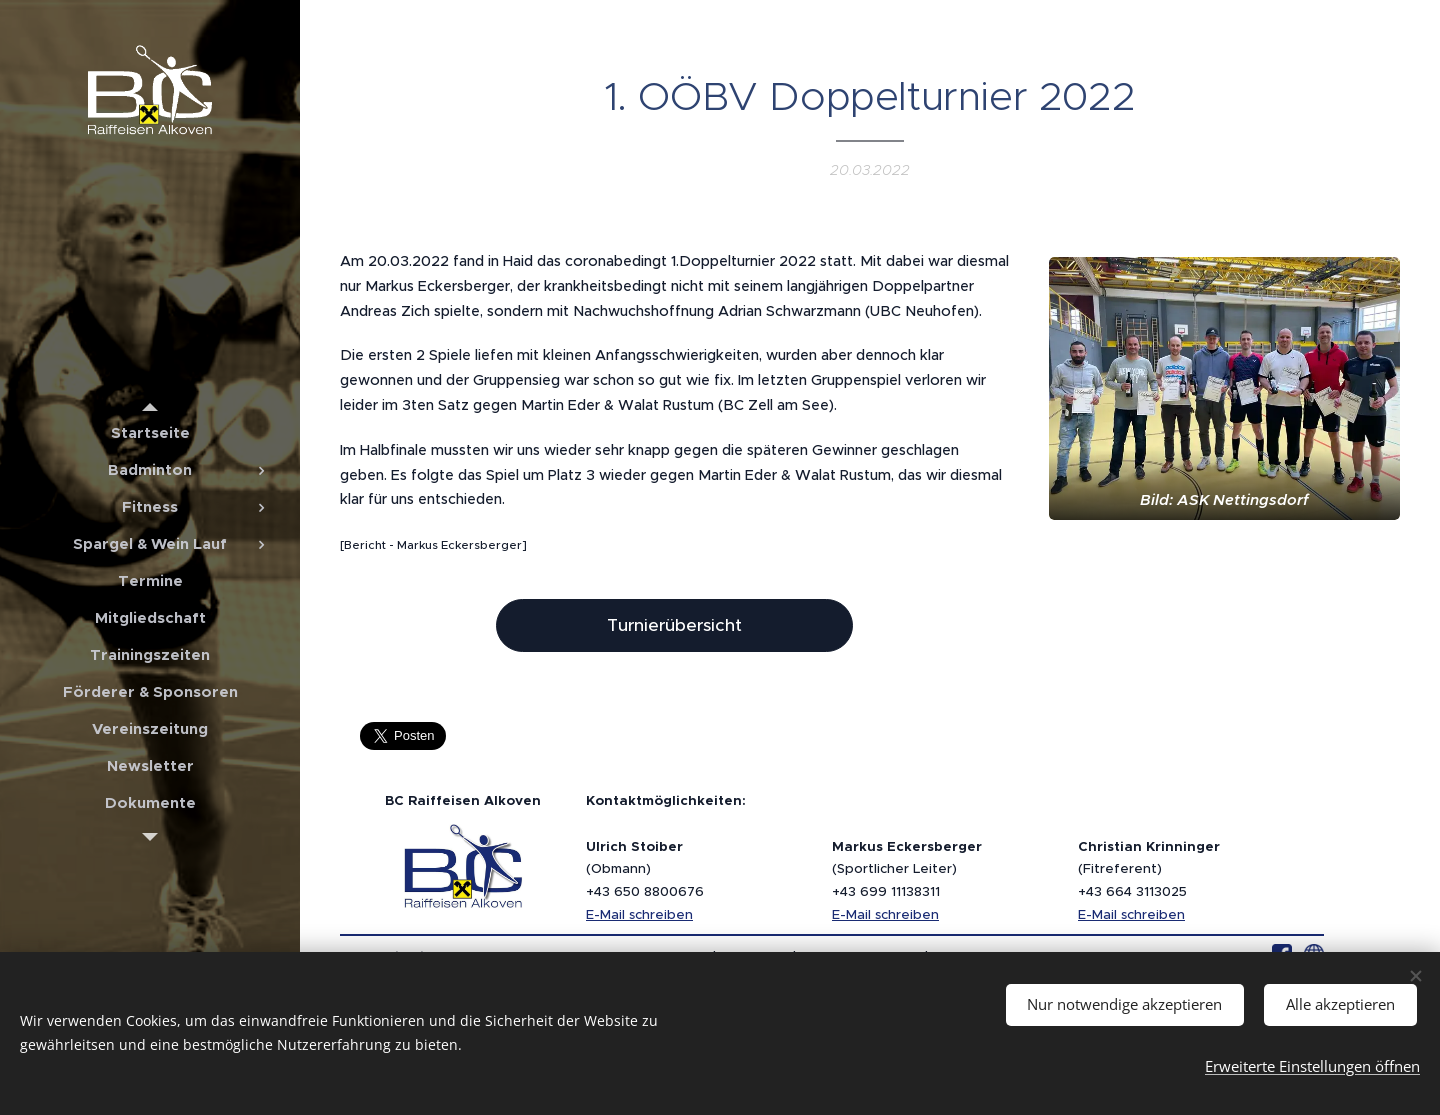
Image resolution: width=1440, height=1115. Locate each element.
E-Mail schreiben (639, 914)
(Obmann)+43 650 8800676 (645, 869)
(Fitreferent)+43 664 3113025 (1149, 869)
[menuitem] (150, 432)
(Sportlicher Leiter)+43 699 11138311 (907, 869)
